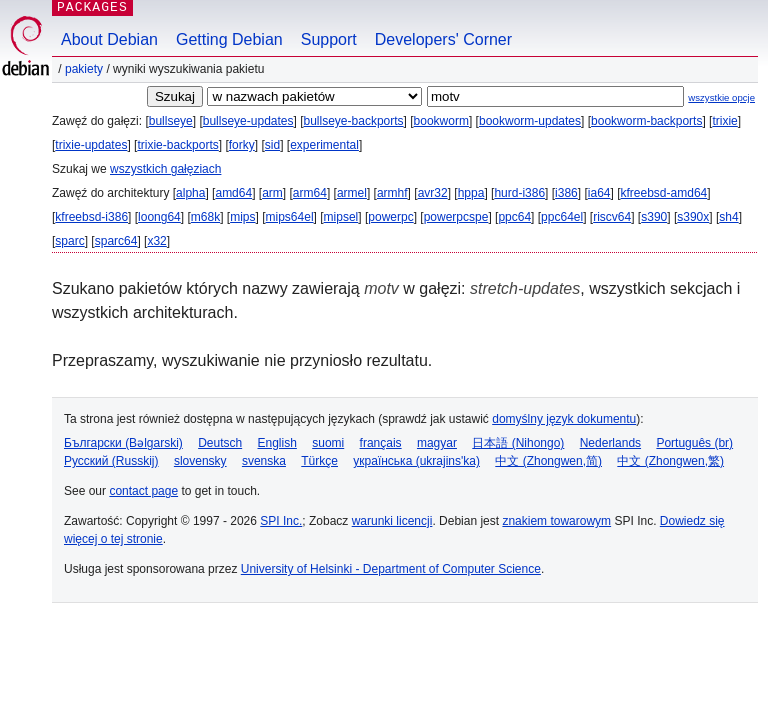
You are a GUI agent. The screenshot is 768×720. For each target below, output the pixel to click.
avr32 (433, 193)
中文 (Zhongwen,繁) (670, 461)
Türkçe (319, 461)
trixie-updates (91, 145)
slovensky (200, 461)
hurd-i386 (519, 193)
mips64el (290, 217)
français (381, 443)
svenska (264, 461)
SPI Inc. (281, 521)
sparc (69, 241)
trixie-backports (177, 145)
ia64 (599, 193)
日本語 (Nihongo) (518, 443)
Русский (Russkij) (111, 461)
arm (272, 193)
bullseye (171, 121)
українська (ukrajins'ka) (416, 461)
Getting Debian (229, 39)
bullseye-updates (248, 121)
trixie (724, 121)
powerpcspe (456, 217)
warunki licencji (392, 521)
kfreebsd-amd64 (664, 193)
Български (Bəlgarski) (123, 443)
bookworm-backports (646, 121)
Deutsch (220, 443)
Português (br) (694, 443)
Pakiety (84, 69)
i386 (566, 193)
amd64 (233, 193)
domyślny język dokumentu (564, 419)
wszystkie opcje (721, 97)
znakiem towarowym (556, 521)
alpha (190, 193)
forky (242, 145)
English (277, 443)
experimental (324, 145)
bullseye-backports (354, 121)
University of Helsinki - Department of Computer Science (391, 569)
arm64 (310, 193)
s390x (693, 217)
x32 (156, 241)
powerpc (390, 217)
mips (242, 217)
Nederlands (610, 443)
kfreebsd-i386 (91, 217)
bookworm (441, 121)
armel (352, 193)
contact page (143, 491)
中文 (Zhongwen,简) (548, 461)
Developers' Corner (443, 39)
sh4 (728, 217)
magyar (437, 443)
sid (272, 145)
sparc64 (116, 241)
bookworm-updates (530, 121)
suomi (328, 443)
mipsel (341, 217)
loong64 (159, 217)
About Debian (109, 39)
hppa (471, 193)
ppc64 (514, 217)
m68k (205, 217)
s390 (654, 217)
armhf (392, 193)
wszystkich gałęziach (165, 169)
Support (329, 39)
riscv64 (612, 217)
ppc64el (562, 217)
